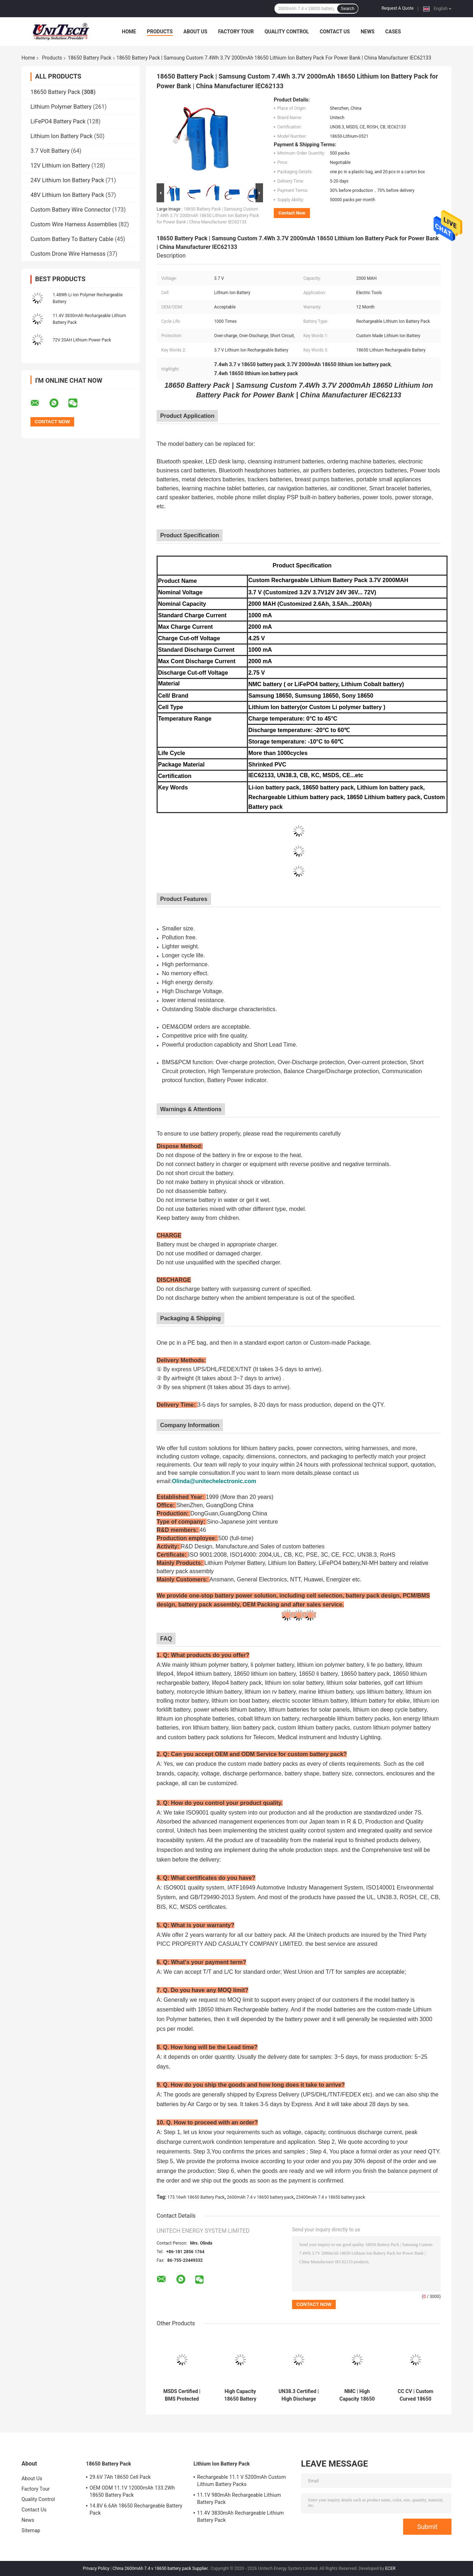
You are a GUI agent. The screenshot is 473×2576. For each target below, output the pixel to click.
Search (347, 8)
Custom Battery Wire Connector (70, 209)
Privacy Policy (96, 2568)
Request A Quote (398, 8)
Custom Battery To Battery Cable (71, 239)
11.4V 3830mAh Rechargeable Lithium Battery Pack (240, 2516)
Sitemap (31, 2530)
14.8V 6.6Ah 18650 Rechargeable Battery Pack (136, 2509)
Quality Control (286, 31)
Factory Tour (236, 31)
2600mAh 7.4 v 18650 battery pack (260, 2197)
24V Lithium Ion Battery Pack (67, 180)
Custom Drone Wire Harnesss (67, 253)
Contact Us (335, 31)
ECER (390, 2568)
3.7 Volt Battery (50, 150)
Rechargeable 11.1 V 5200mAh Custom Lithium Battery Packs (241, 2480)
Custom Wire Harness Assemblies (73, 224)
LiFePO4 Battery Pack (58, 121)
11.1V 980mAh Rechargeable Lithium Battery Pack (239, 2498)
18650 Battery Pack (89, 58)
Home (129, 31)
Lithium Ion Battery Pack (61, 136)
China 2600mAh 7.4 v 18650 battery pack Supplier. (161, 2568)
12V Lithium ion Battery (60, 165)
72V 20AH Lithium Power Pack (82, 340)
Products (160, 31)
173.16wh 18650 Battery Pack (196, 2197)
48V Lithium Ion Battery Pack (67, 195)
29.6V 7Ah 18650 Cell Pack (120, 2477)
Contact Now (291, 213)
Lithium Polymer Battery (61, 106)
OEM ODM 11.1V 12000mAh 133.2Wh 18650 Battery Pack (132, 2491)
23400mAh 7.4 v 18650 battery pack (330, 2197)
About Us (195, 31)
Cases (393, 31)
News (367, 31)
